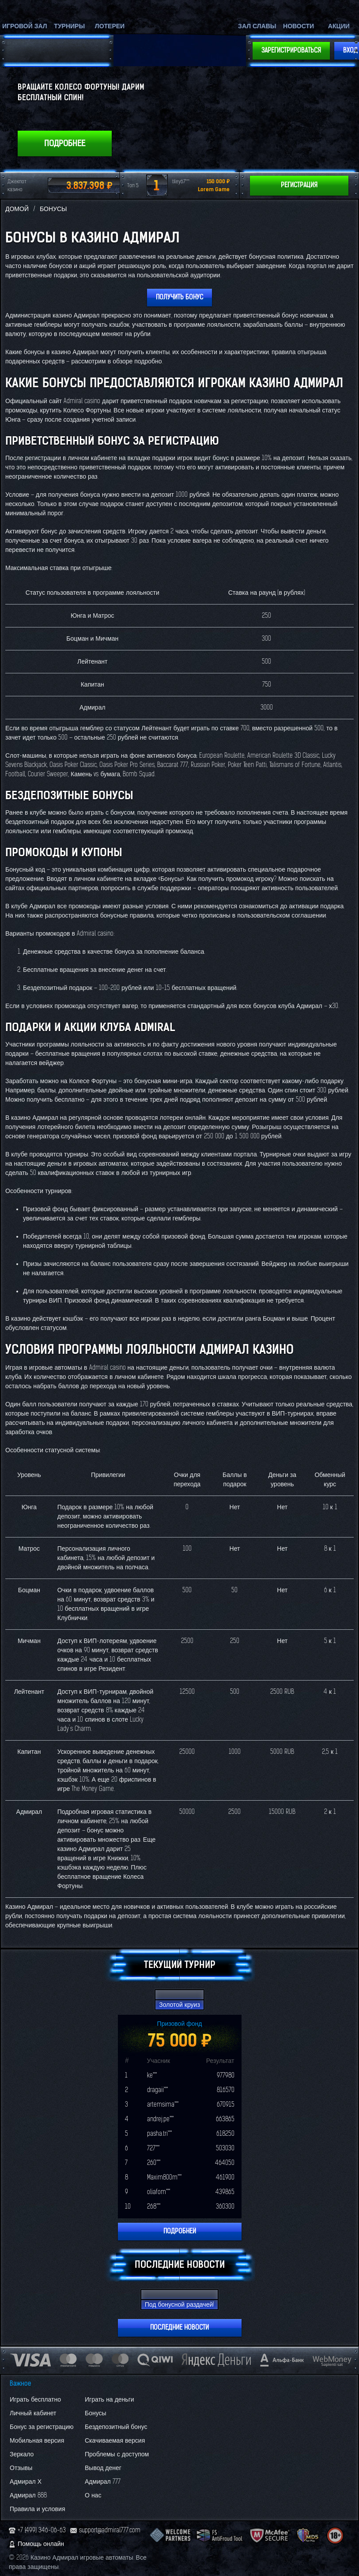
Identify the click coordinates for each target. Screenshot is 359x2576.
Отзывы (21, 2468)
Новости (298, 26)
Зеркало (22, 2454)
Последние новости (179, 2327)
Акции (339, 26)
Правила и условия (37, 2509)
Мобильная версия (37, 2440)
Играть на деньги (109, 2399)
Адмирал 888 (28, 2495)
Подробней (179, 2231)
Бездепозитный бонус (116, 2427)
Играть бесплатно (35, 2399)
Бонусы (95, 2413)
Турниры (69, 26)
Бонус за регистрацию (42, 2427)
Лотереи (110, 26)
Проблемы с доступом (117, 2454)
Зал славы (257, 26)
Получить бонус (179, 297)
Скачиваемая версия (115, 2440)
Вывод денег (103, 2468)
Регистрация (299, 185)
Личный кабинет (33, 2413)
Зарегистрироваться (291, 50)
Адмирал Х (26, 2481)
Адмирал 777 (103, 2481)
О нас (93, 2495)
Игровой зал (24, 26)
